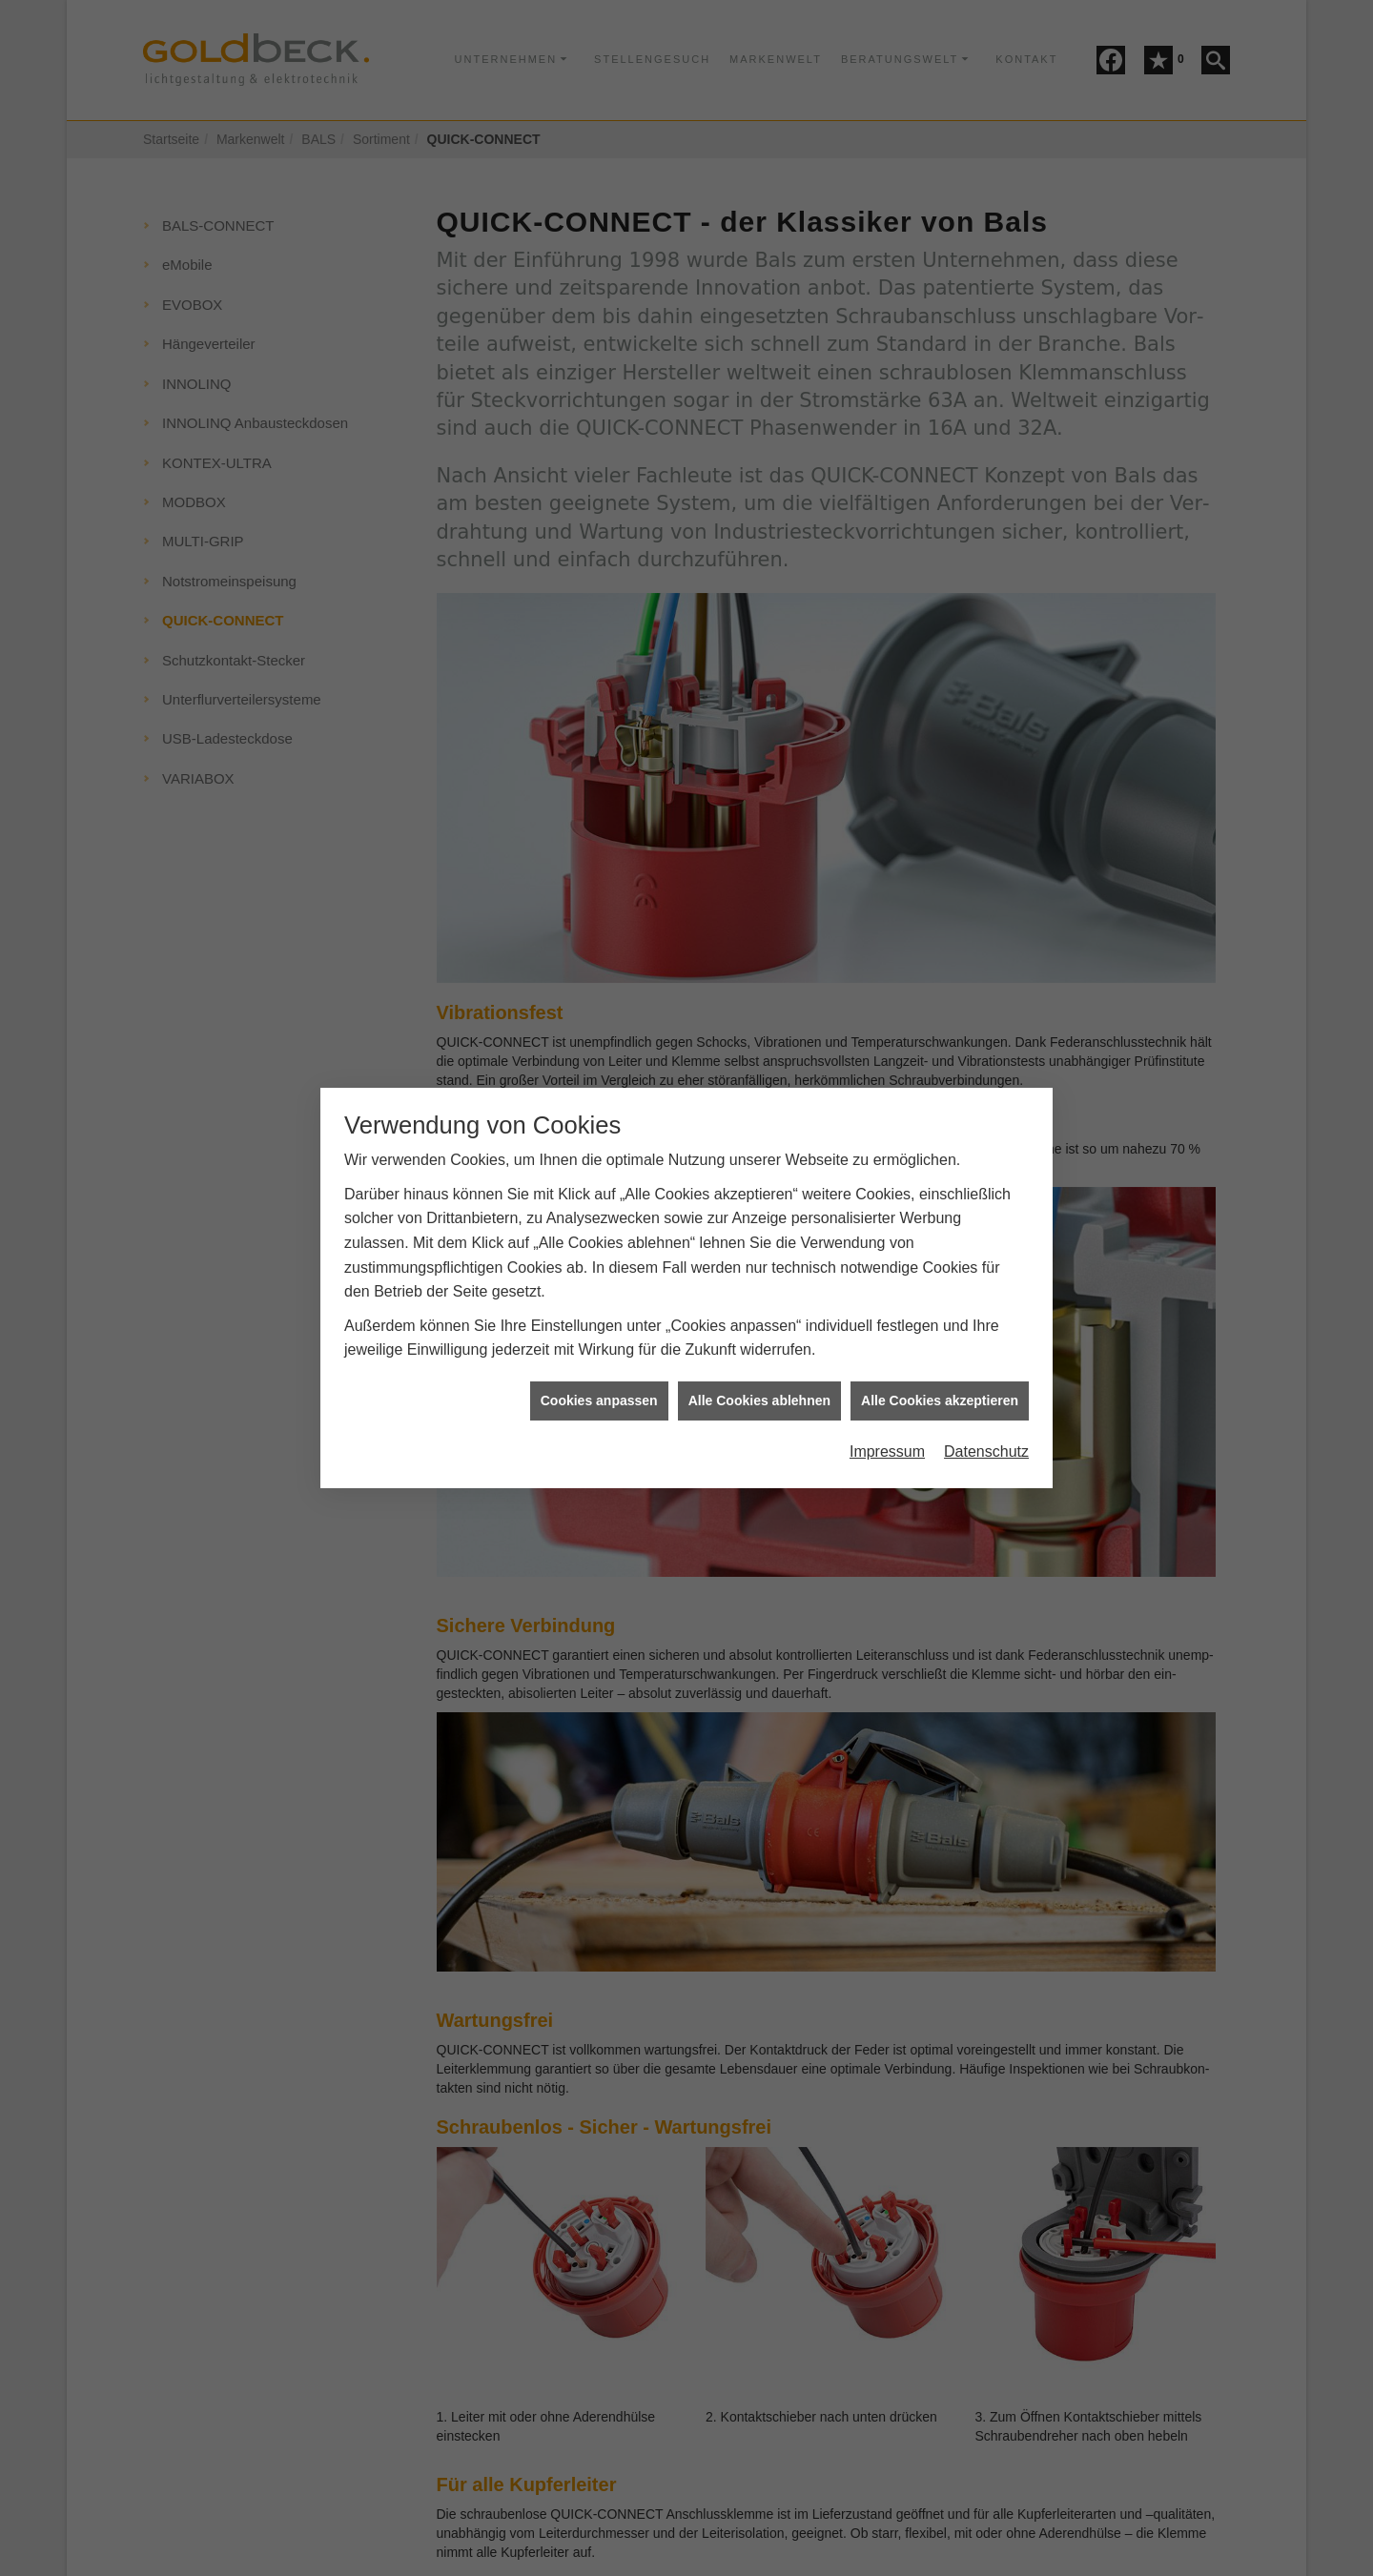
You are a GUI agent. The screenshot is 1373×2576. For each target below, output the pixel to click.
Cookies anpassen (599, 1348)
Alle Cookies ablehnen (759, 1348)
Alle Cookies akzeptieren (939, 1348)
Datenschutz (986, 1399)
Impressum (887, 1399)
